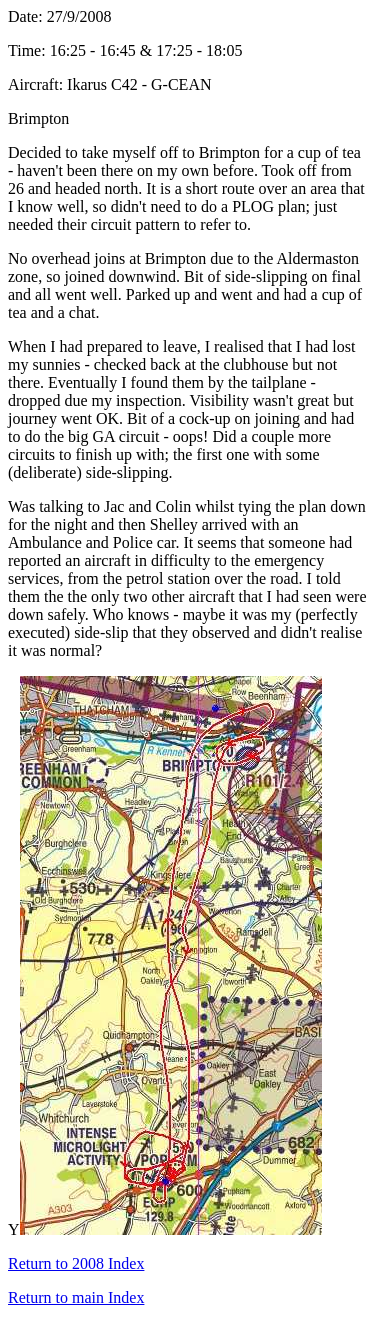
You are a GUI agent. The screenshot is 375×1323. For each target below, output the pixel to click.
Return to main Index (76, 1297)
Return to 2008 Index (76, 1263)
